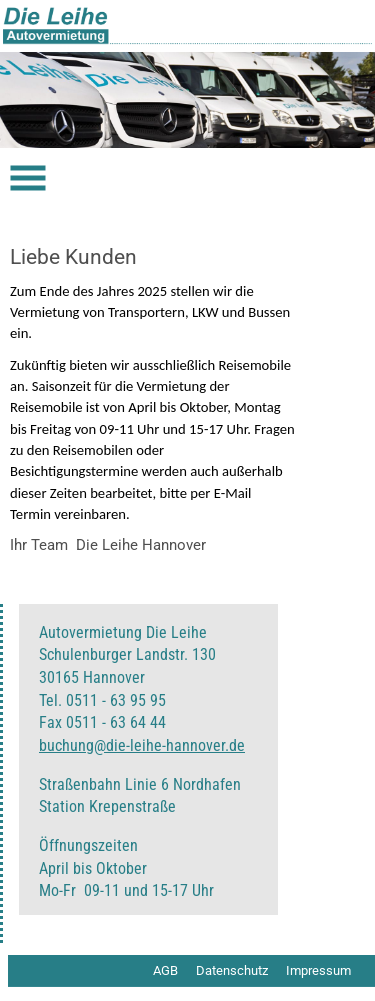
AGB (165, 970)
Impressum (318, 970)
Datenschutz (232, 970)
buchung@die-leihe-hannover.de (142, 745)
